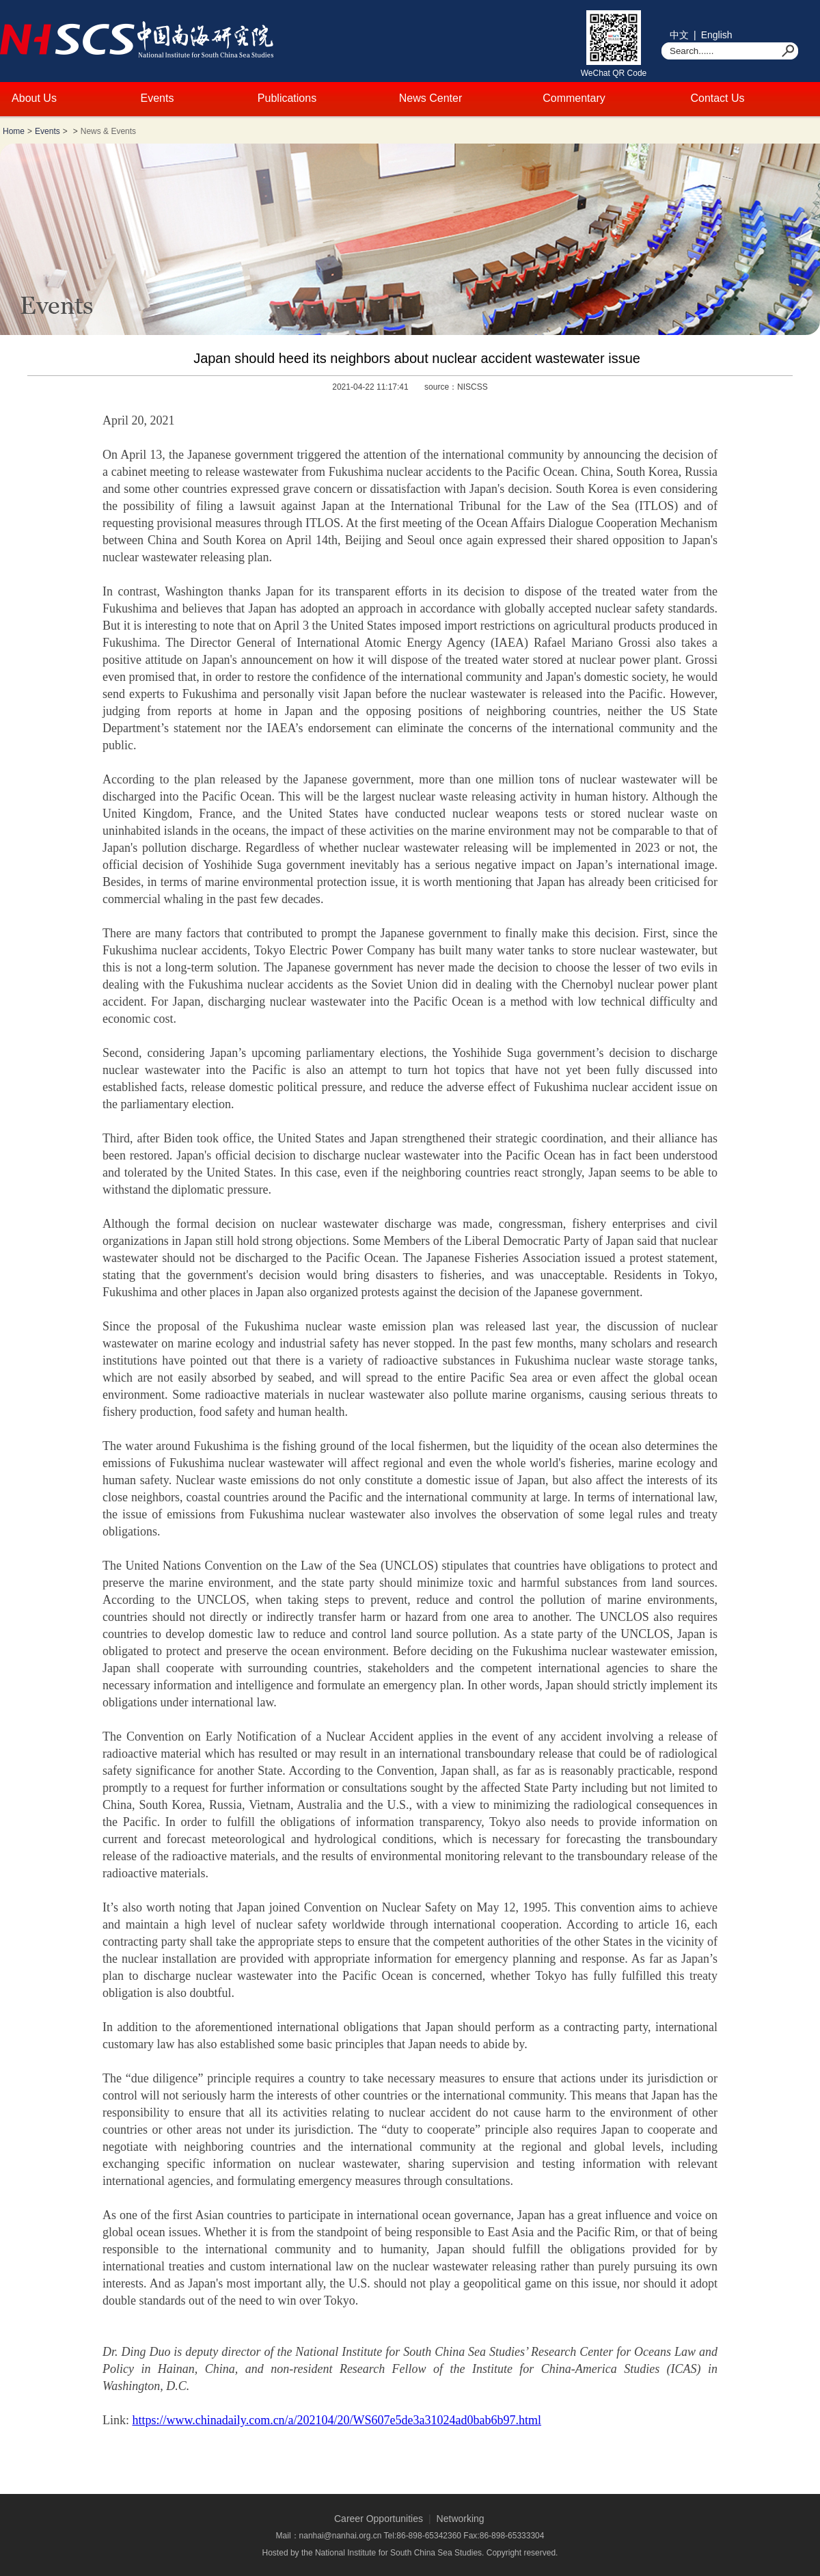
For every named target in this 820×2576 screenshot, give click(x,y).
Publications (287, 98)
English (717, 34)
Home (14, 131)
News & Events (108, 131)
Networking (460, 2518)
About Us (34, 98)
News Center (430, 98)
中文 (679, 34)
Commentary (574, 98)
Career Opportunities (378, 2518)
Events (157, 98)
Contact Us (717, 98)
